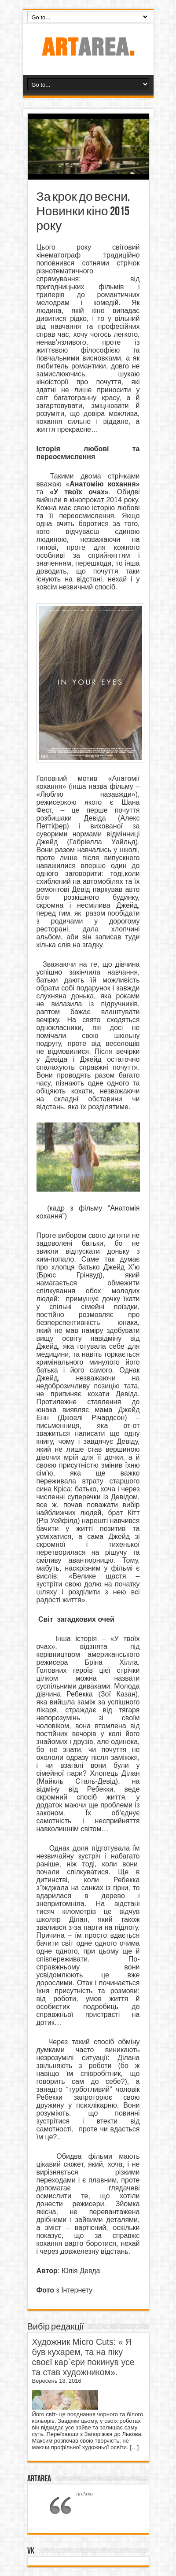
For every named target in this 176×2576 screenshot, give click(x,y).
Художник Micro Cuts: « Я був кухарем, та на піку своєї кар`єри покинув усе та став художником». (83, 2357)
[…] (134, 2447)
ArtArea (39, 2478)
